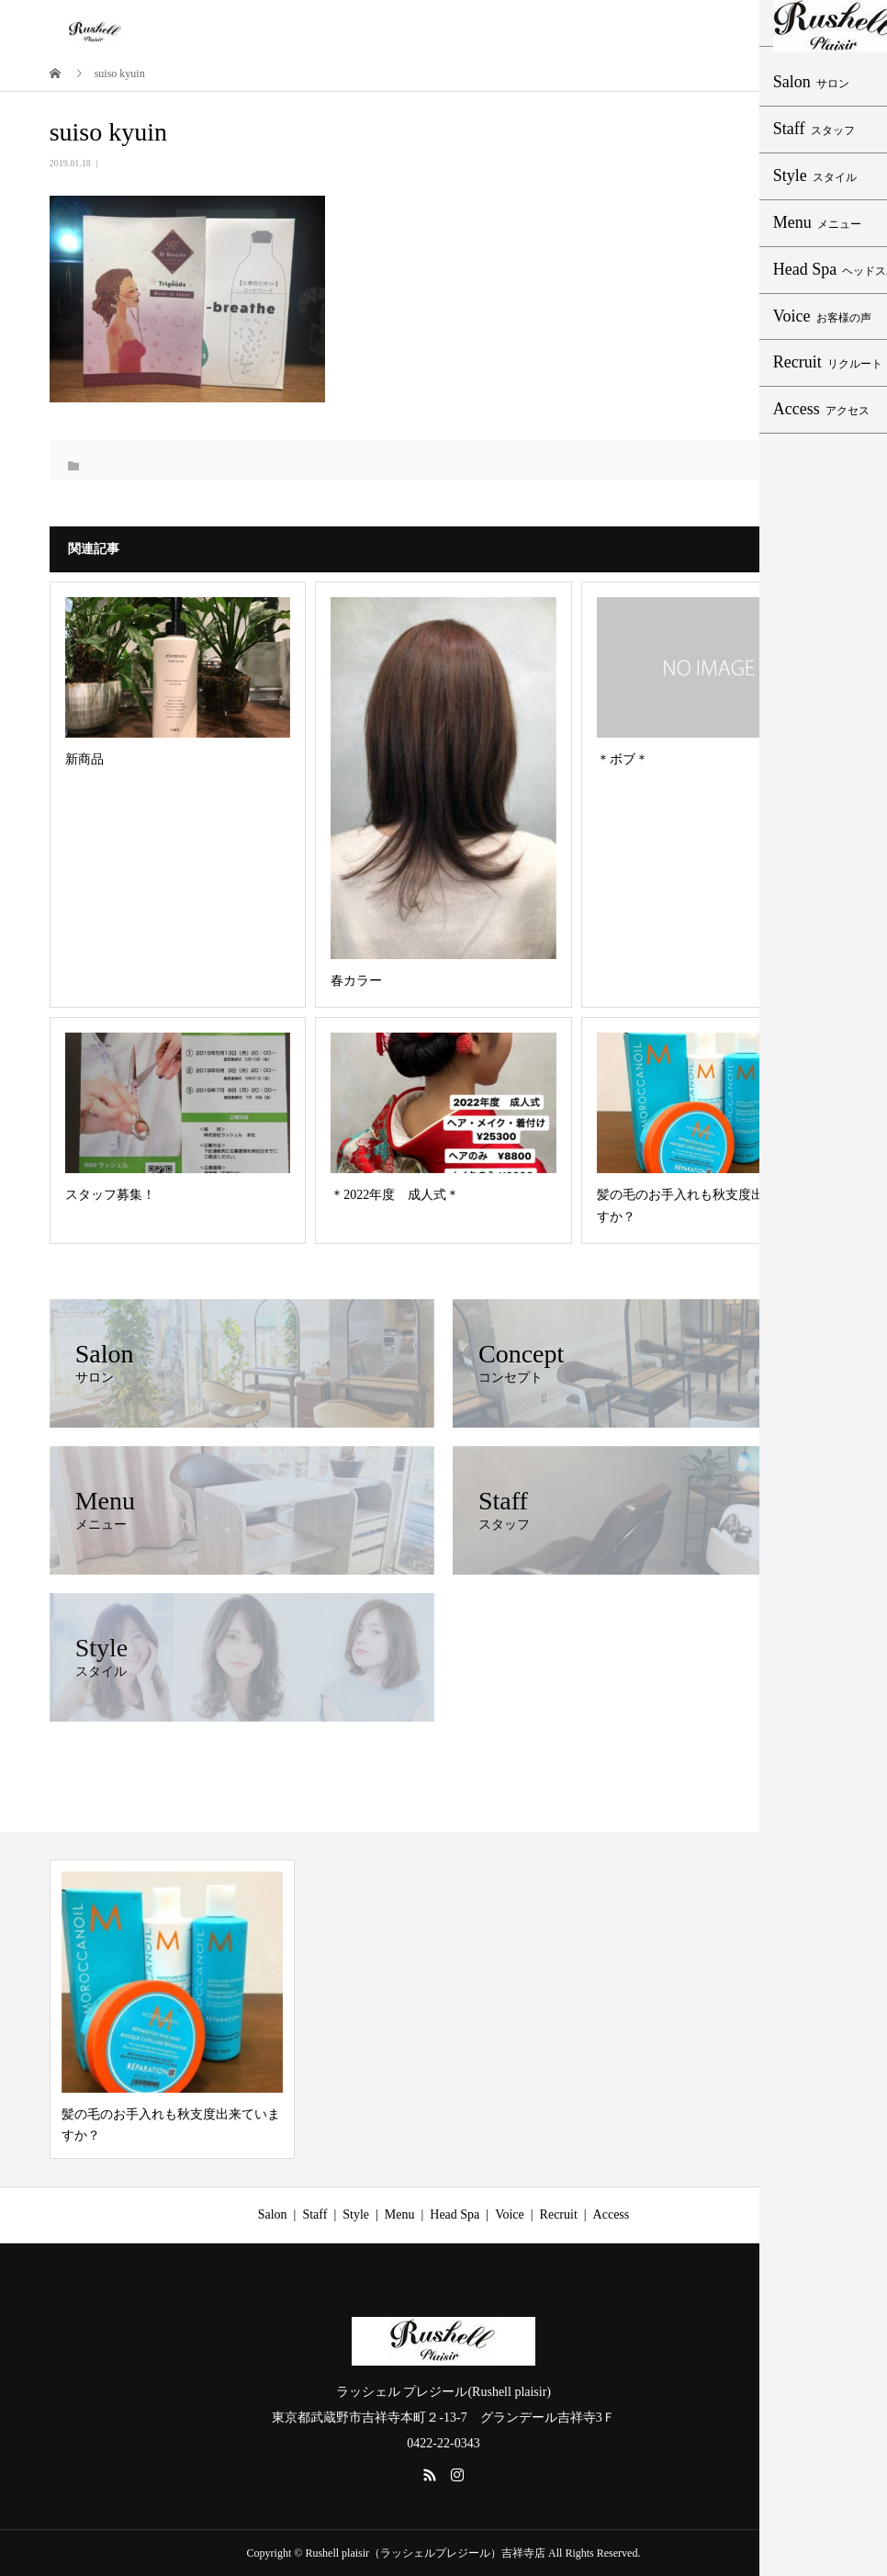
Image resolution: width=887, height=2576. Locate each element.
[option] (172, 2009)
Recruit (559, 2214)
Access (611, 2214)
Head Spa (454, 2214)
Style (355, 2214)
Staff (314, 2214)
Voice (509, 2214)
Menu (400, 2214)
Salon (272, 2214)
